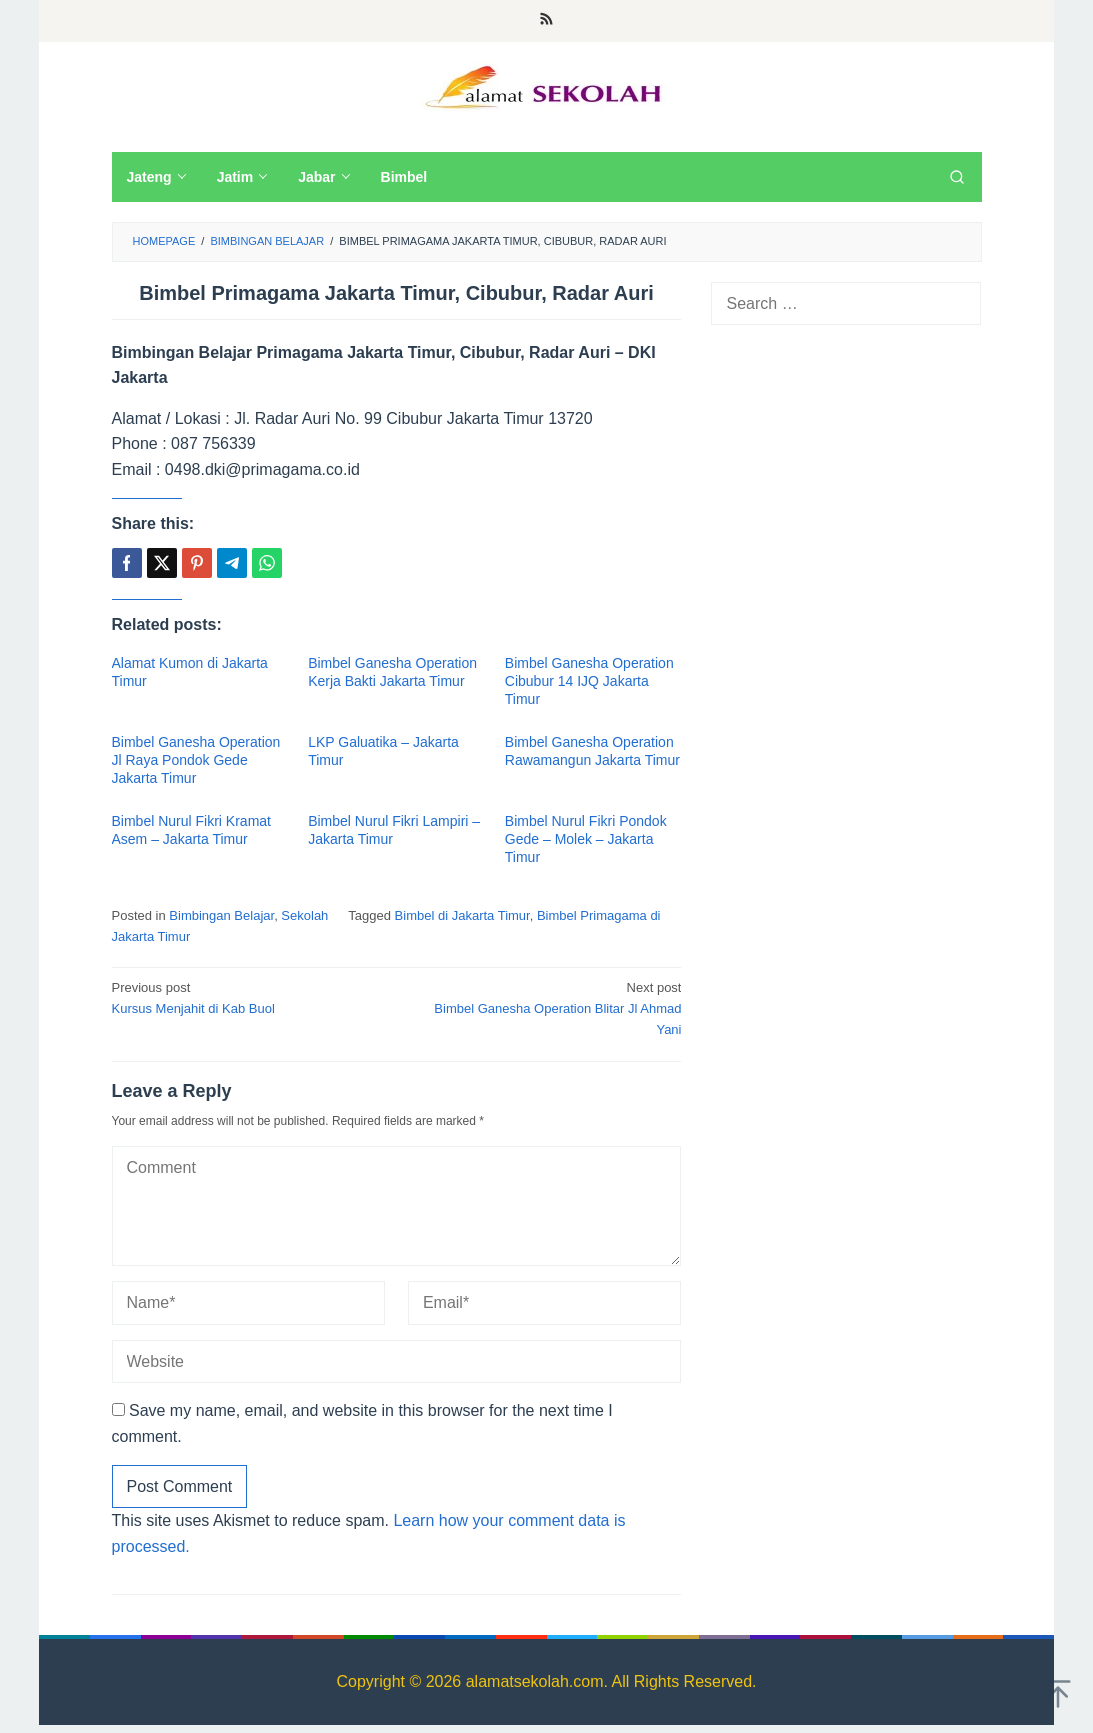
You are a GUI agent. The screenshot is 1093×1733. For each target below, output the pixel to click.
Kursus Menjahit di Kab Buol (249, 997)
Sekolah (304, 915)
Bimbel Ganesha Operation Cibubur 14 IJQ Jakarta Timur (589, 681)
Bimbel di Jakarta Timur (462, 915)
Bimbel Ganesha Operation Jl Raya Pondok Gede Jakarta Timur (196, 760)
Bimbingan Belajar (221, 915)
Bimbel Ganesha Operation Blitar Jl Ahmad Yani (545, 1007)
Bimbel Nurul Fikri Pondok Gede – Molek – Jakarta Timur (586, 839)
